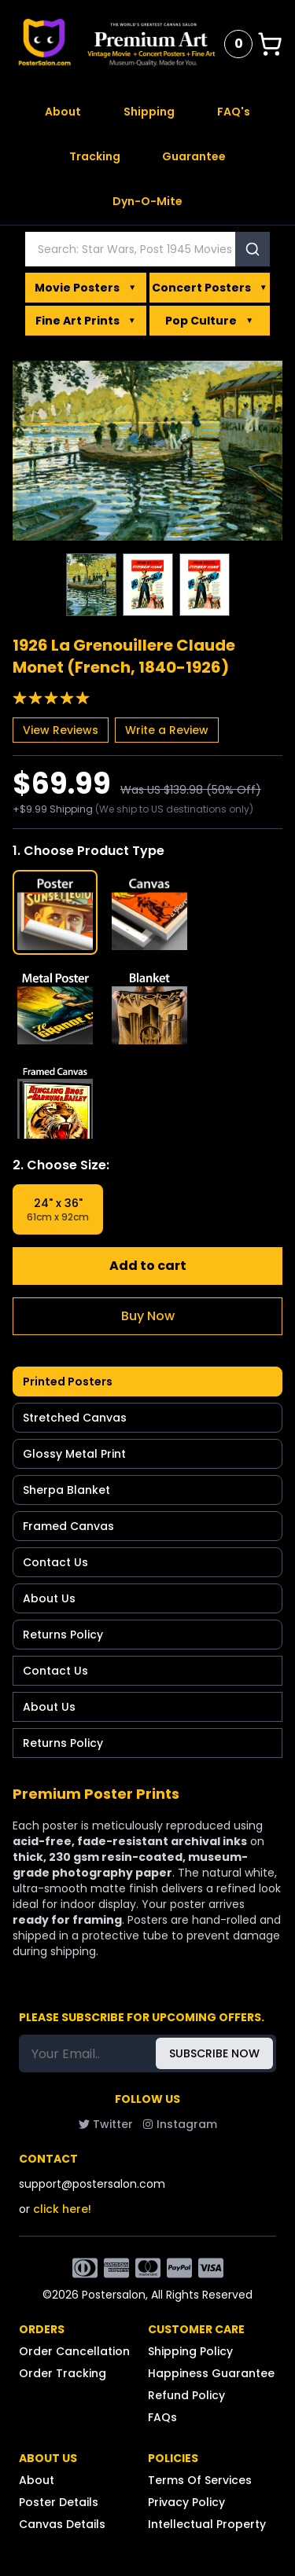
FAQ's (233, 111)
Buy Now (148, 1316)
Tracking (94, 156)
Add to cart (147, 1266)
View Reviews (60, 730)
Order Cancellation (74, 2351)
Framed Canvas (68, 1526)
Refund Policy (186, 2395)
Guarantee (194, 156)
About (63, 111)
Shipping (149, 111)
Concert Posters (209, 287)
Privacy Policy (186, 2502)
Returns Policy (63, 1634)
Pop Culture (209, 320)
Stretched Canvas (75, 1418)
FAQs (162, 2417)
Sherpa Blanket (66, 1490)
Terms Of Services (200, 2480)
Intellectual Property (207, 2524)
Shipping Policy (190, 2351)
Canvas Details (62, 2524)
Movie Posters (85, 287)
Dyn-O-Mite (147, 201)
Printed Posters (67, 1381)
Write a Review (166, 730)
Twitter (106, 2124)
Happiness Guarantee (211, 2373)
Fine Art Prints (85, 320)
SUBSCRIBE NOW (214, 2053)
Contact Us (55, 1562)
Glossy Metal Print (74, 1454)
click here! (62, 2209)
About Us (49, 1598)
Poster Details (58, 2502)
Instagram (179, 2124)
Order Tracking (62, 2373)
